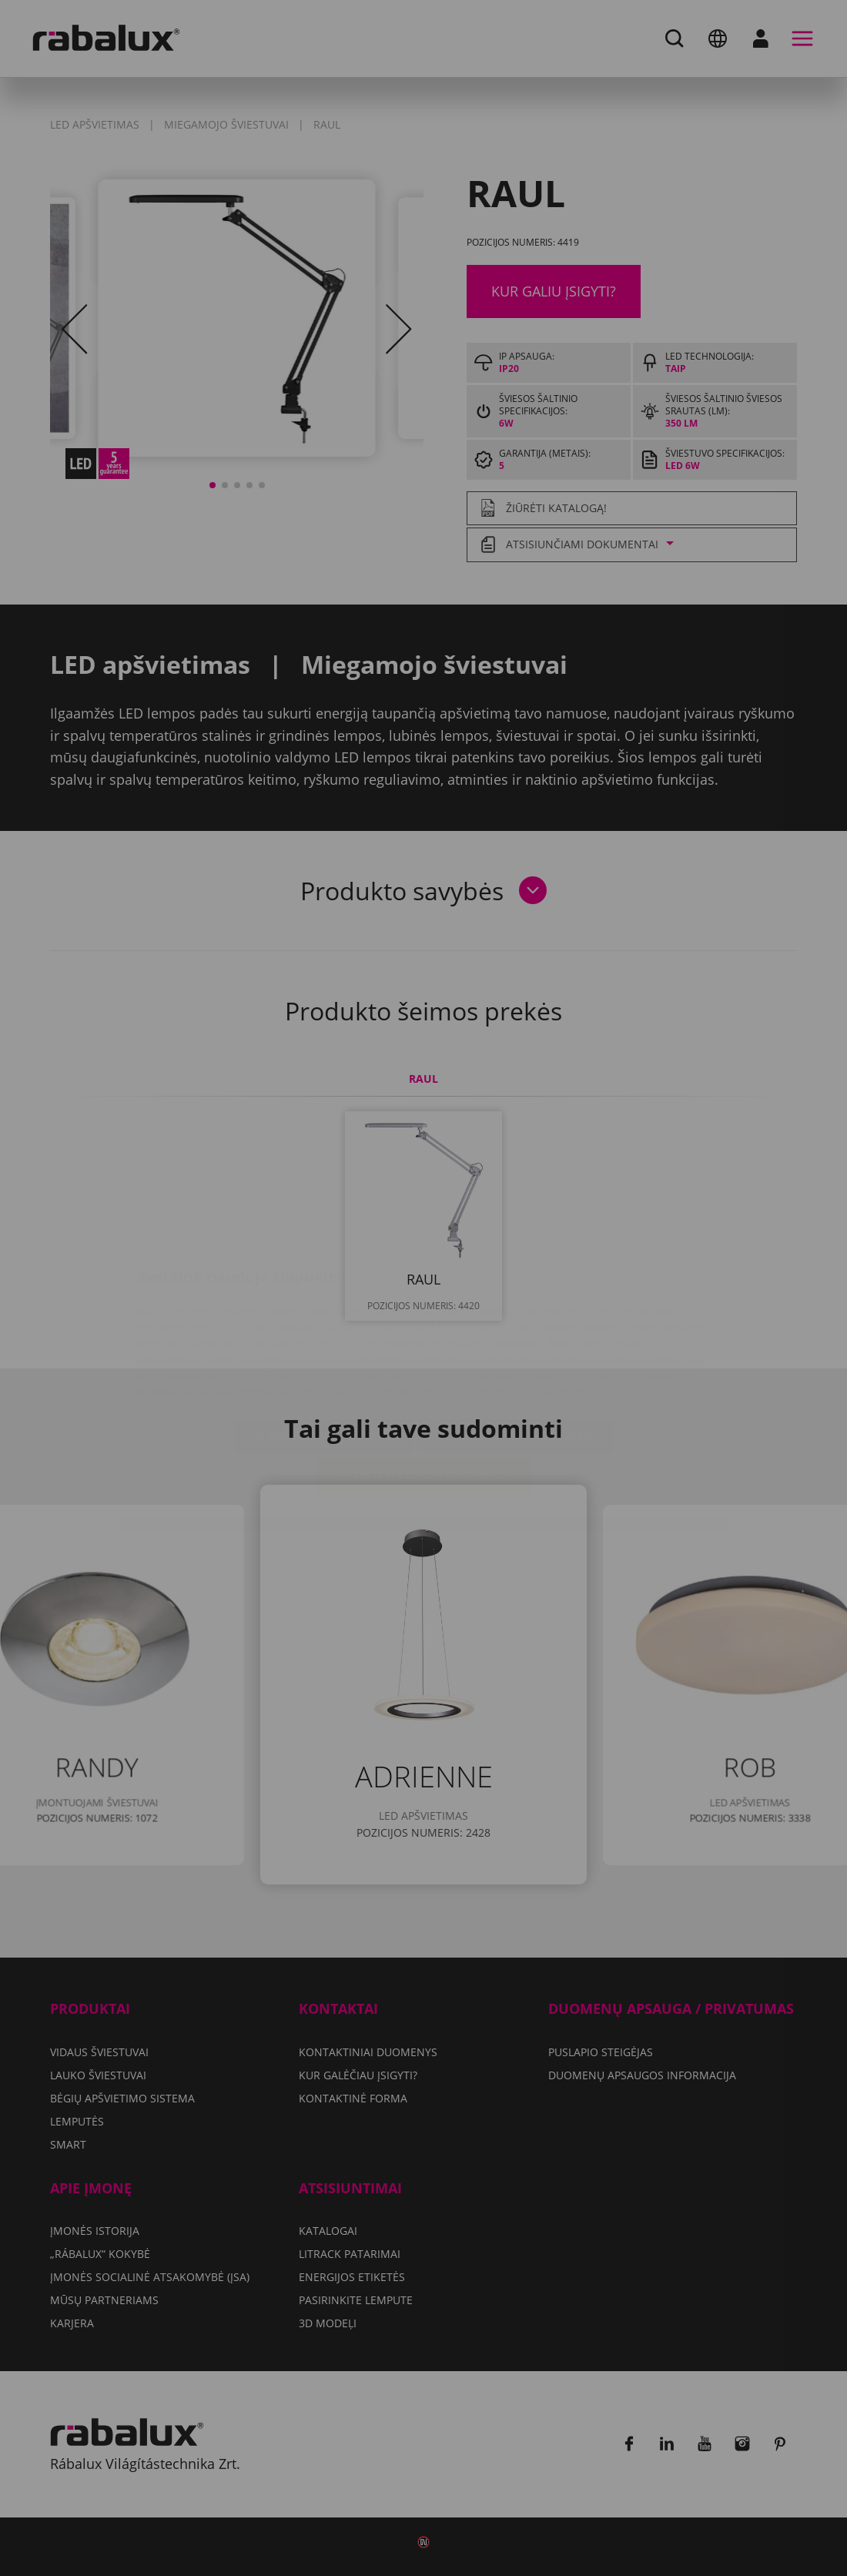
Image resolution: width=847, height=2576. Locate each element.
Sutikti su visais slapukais (424, 1383)
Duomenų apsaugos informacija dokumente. (479, 1299)
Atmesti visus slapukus (515, 1344)
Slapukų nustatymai (324, 1344)
